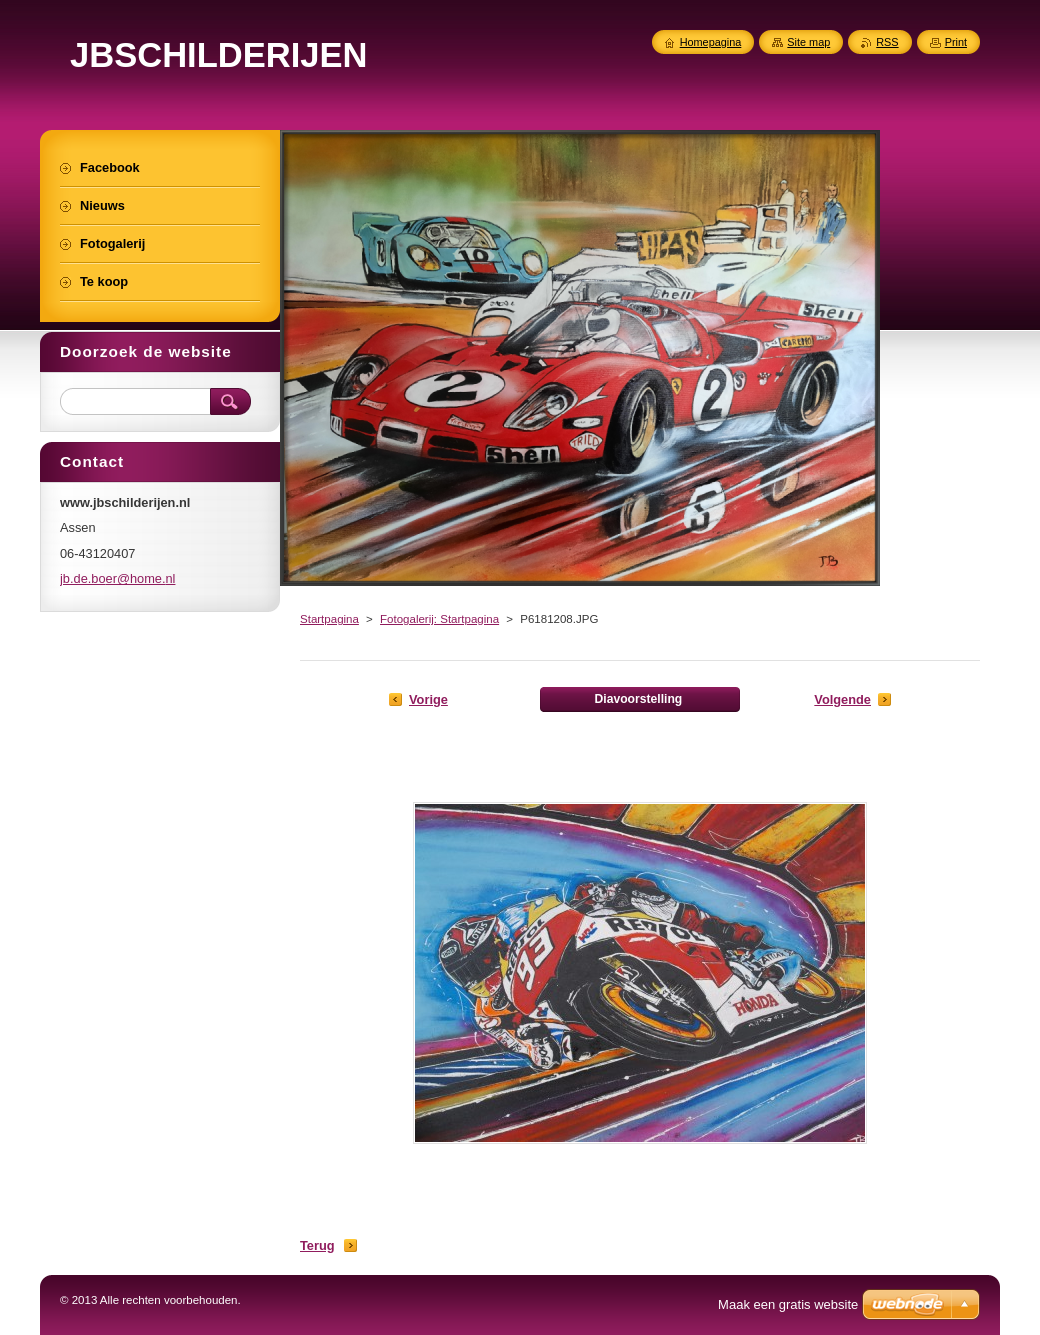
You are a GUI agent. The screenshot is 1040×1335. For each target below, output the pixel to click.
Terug (317, 1245)
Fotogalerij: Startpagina (439, 619)
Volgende (842, 699)
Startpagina (329, 619)
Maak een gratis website (788, 1304)
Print (956, 42)
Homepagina (711, 42)
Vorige (428, 699)
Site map (808, 42)
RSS (887, 42)
